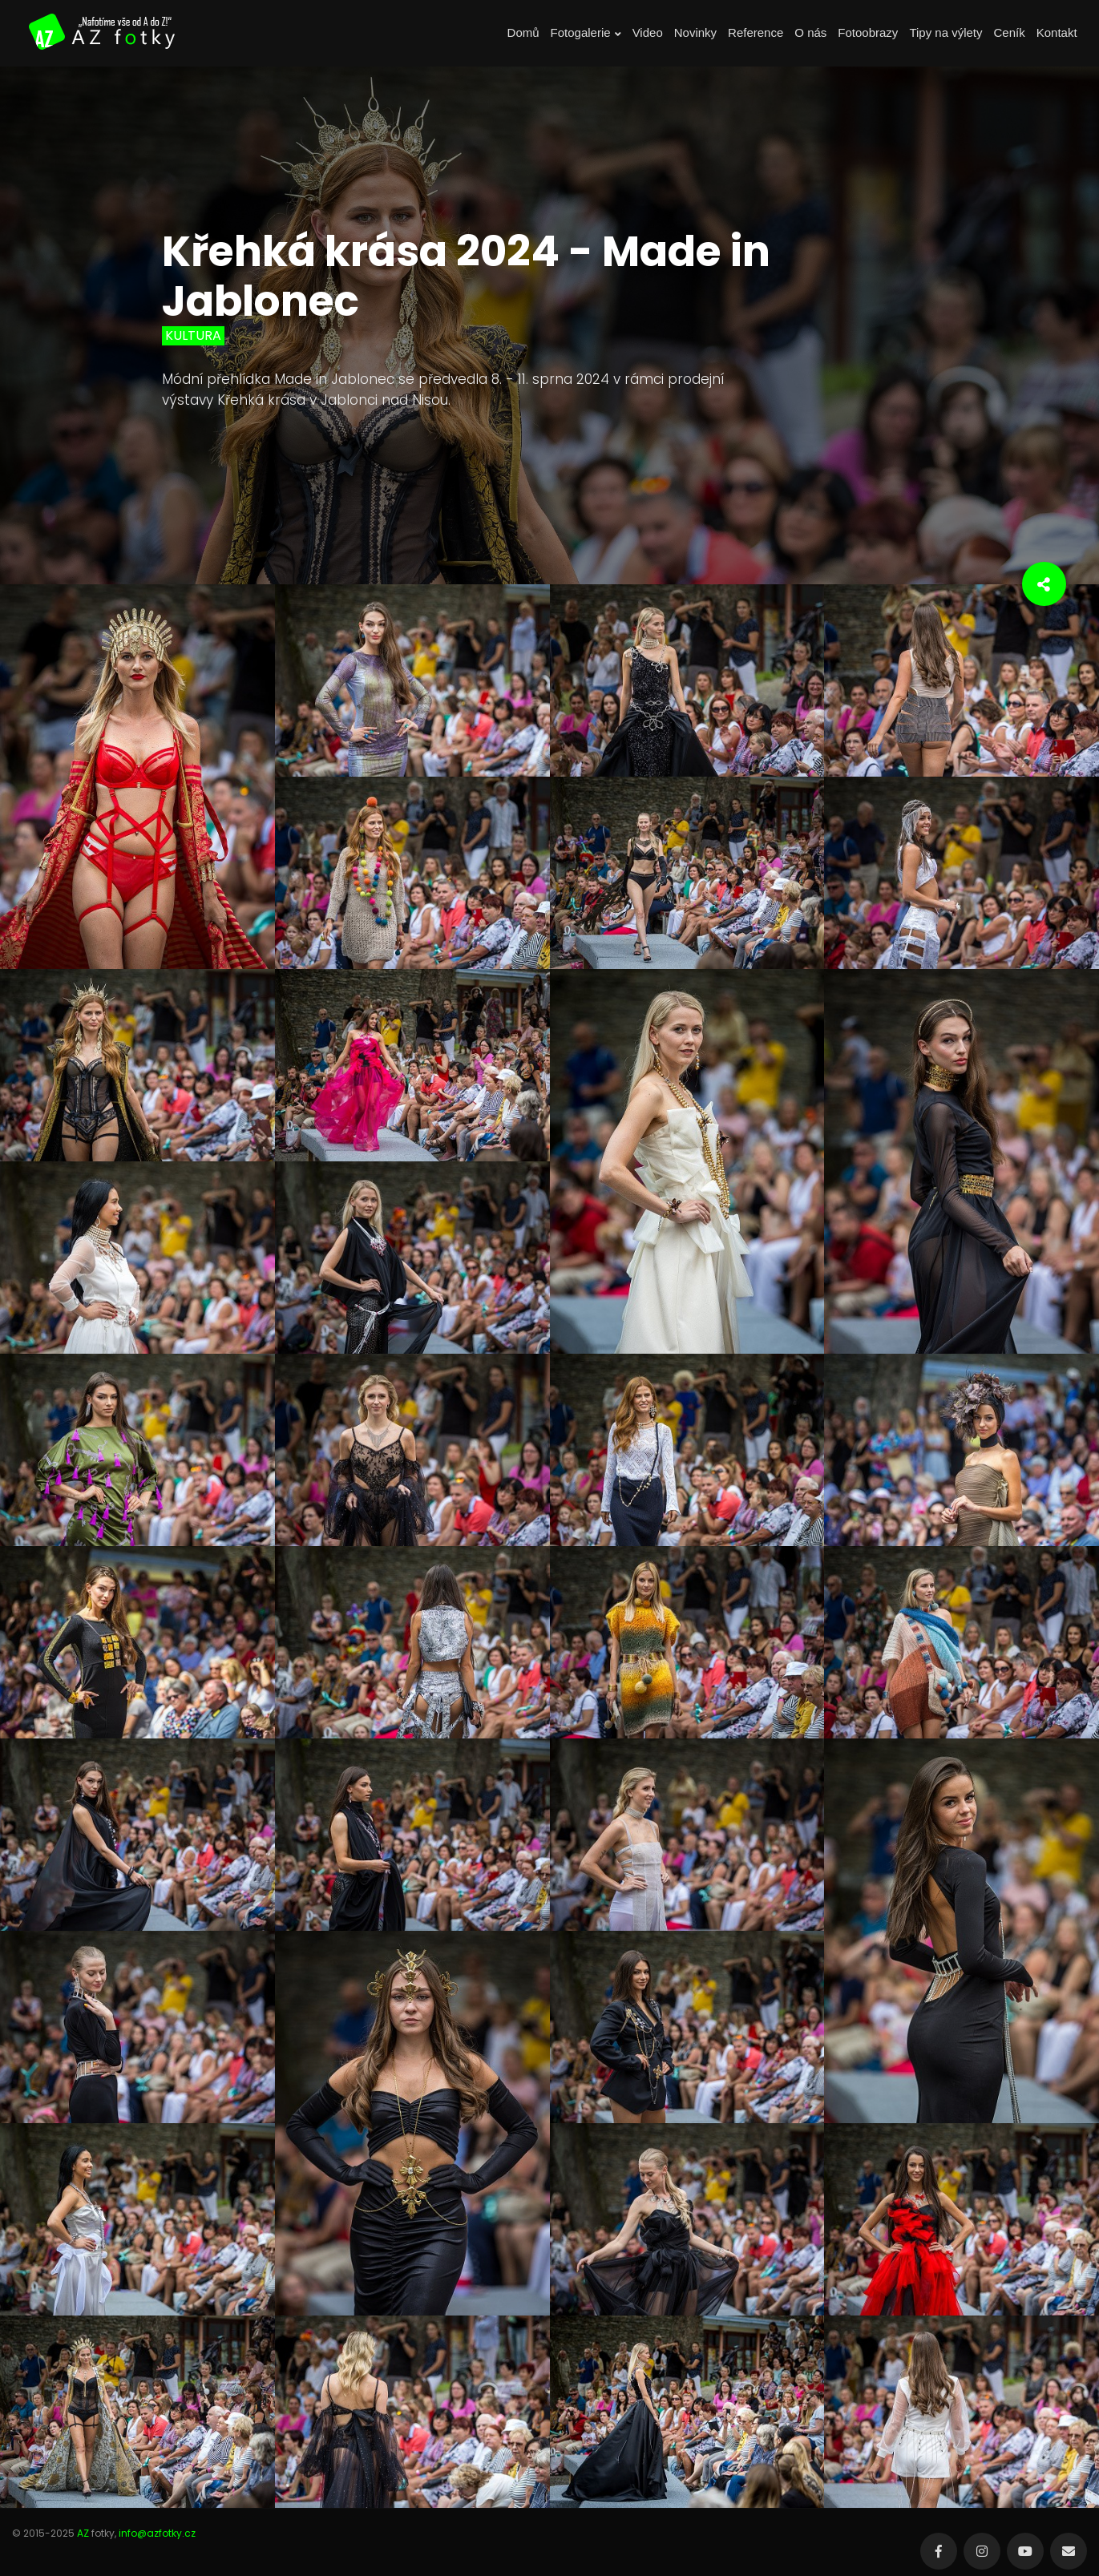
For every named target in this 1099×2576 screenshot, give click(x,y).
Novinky (695, 32)
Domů (523, 32)
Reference (755, 32)
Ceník (1009, 32)
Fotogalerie (586, 33)
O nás (810, 32)
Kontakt (1056, 32)
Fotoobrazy (868, 32)
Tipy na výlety (945, 32)
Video (647, 32)
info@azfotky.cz (157, 2533)
